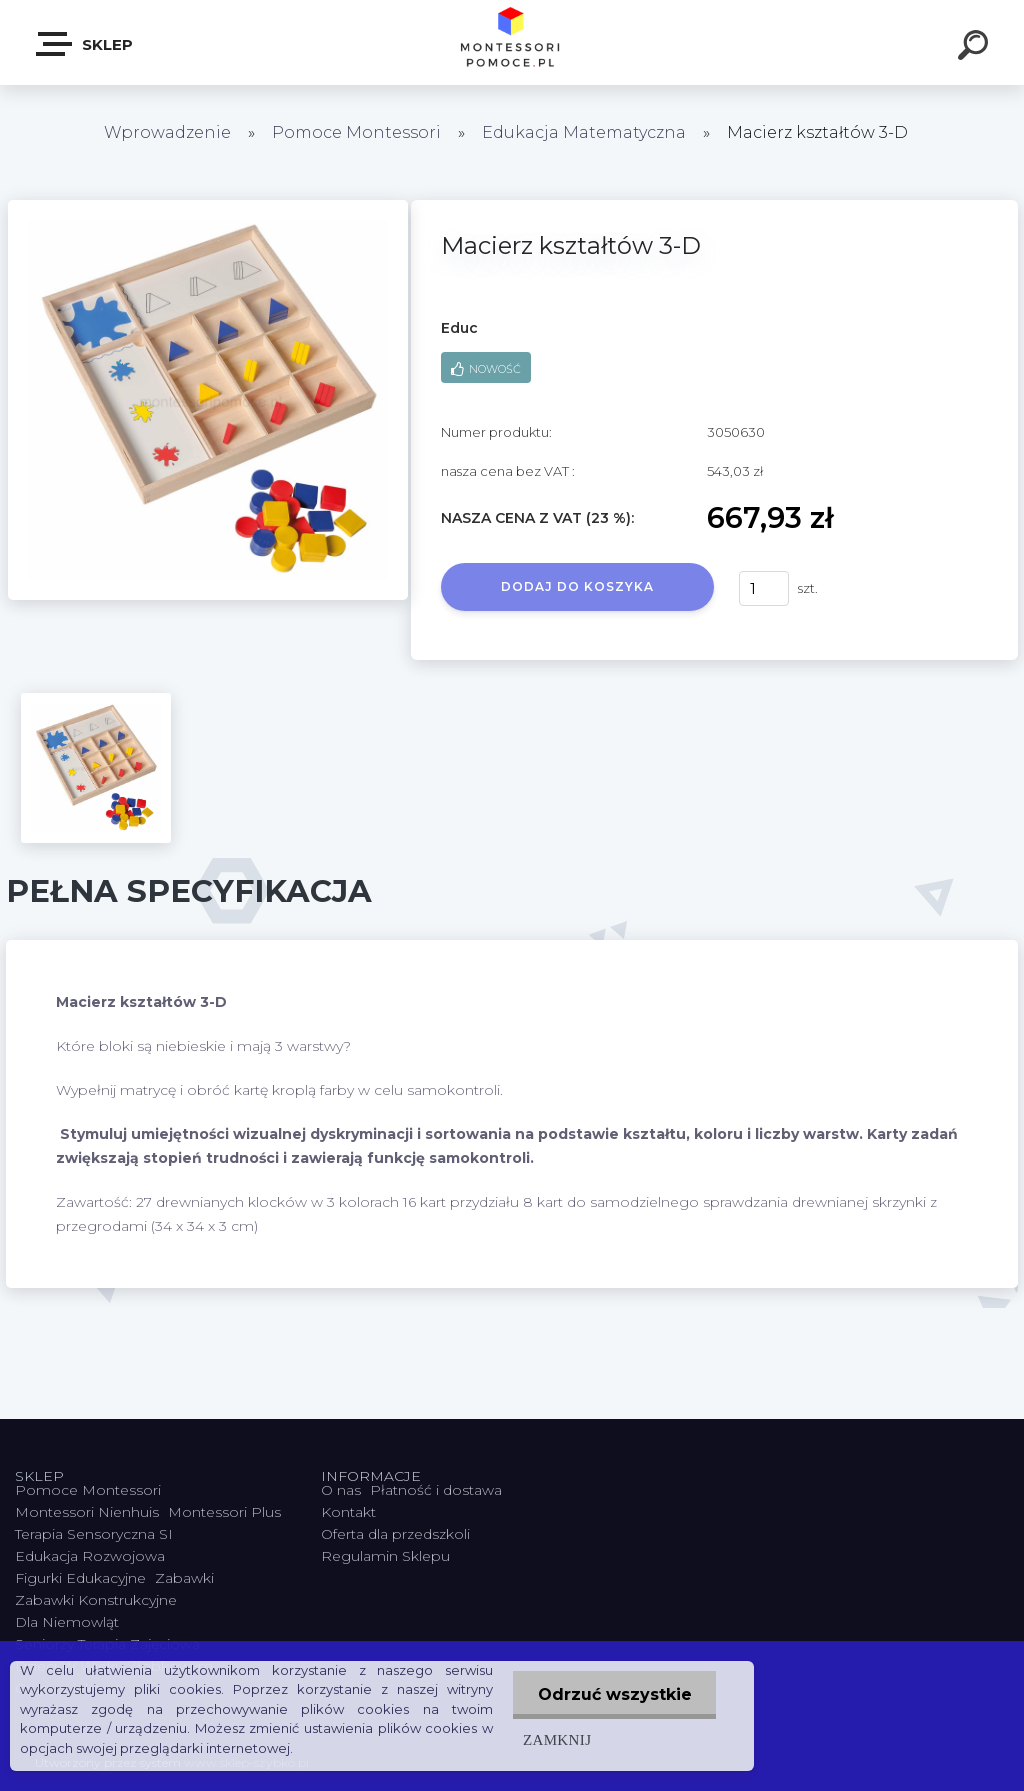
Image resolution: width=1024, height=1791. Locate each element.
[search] (976, 48)
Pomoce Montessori (356, 132)
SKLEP (85, 44)
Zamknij (556, 1739)
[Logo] (512, 42)
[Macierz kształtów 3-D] (208, 207)
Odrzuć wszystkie (614, 1694)
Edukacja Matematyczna (586, 132)
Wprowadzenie (167, 132)
